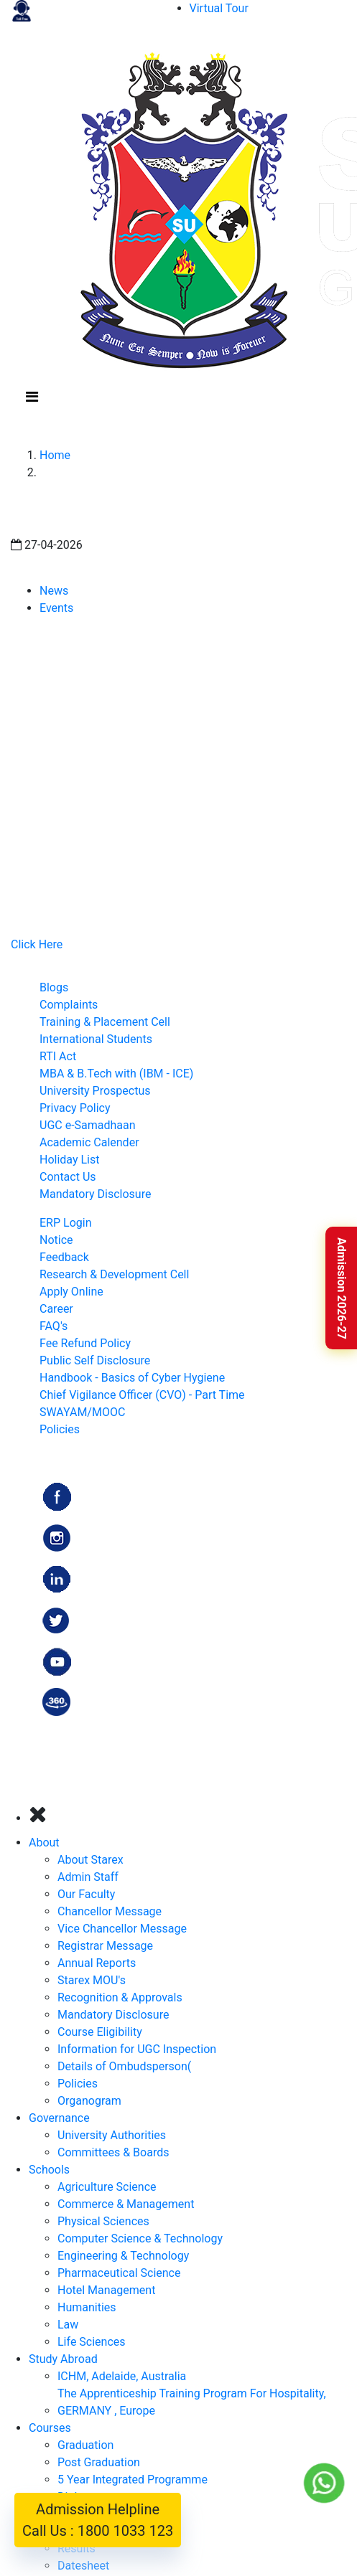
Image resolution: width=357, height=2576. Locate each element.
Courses (50, 2428)
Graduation (85, 2445)
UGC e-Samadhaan (88, 1125)
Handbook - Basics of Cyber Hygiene (132, 1377)
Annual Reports (96, 1963)
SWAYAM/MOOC (82, 1412)
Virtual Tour (219, 8)
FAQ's (54, 1326)
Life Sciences (91, 2342)
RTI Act (58, 1056)
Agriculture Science (107, 2187)
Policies (60, 1429)
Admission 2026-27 (341, 1288)
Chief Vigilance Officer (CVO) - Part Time (142, 1395)
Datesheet (83, 2565)
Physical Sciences (103, 2221)
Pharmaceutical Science (118, 2273)
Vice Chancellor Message (122, 1928)
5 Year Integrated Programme (132, 2479)
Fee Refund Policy (85, 1343)
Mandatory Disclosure (95, 1194)
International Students (96, 1039)
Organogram (89, 2101)
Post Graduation (98, 2462)
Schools (49, 2169)
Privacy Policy (75, 1108)
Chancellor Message (109, 1911)
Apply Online (71, 1291)
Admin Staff (88, 1877)
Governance (59, 2118)
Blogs (54, 987)
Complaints (69, 1004)
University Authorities (111, 2135)
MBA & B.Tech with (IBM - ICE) (116, 1073)
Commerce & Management (125, 2204)
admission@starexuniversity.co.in (132, 872)
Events (56, 608)
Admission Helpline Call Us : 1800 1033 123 (97, 2520)
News (54, 591)
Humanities (86, 2307)
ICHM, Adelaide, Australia (121, 2376)
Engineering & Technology (123, 2256)
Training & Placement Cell (105, 1022)
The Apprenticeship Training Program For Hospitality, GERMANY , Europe (191, 2402)
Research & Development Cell (114, 1274)
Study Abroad (63, 2359)
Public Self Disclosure (95, 1360)
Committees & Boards (113, 2152)
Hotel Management (106, 2290)
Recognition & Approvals (119, 1997)
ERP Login (65, 1223)
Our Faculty (86, 1894)
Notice (56, 1240)
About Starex (90, 1860)
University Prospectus (95, 1091)
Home (55, 455)
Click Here (36, 944)
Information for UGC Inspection (136, 2049)
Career (56, 1309)
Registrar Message (105, 1946)
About (44, 1842)
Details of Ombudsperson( (124, 2066)
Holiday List (69, 1159)
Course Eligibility (99, 2032)
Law (67, 2324)
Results (76, 2548)
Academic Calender (89, 1142)
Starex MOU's (91, 1980)
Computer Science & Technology (140, 2238)
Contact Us (68, 1177)
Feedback (64, 1257)
